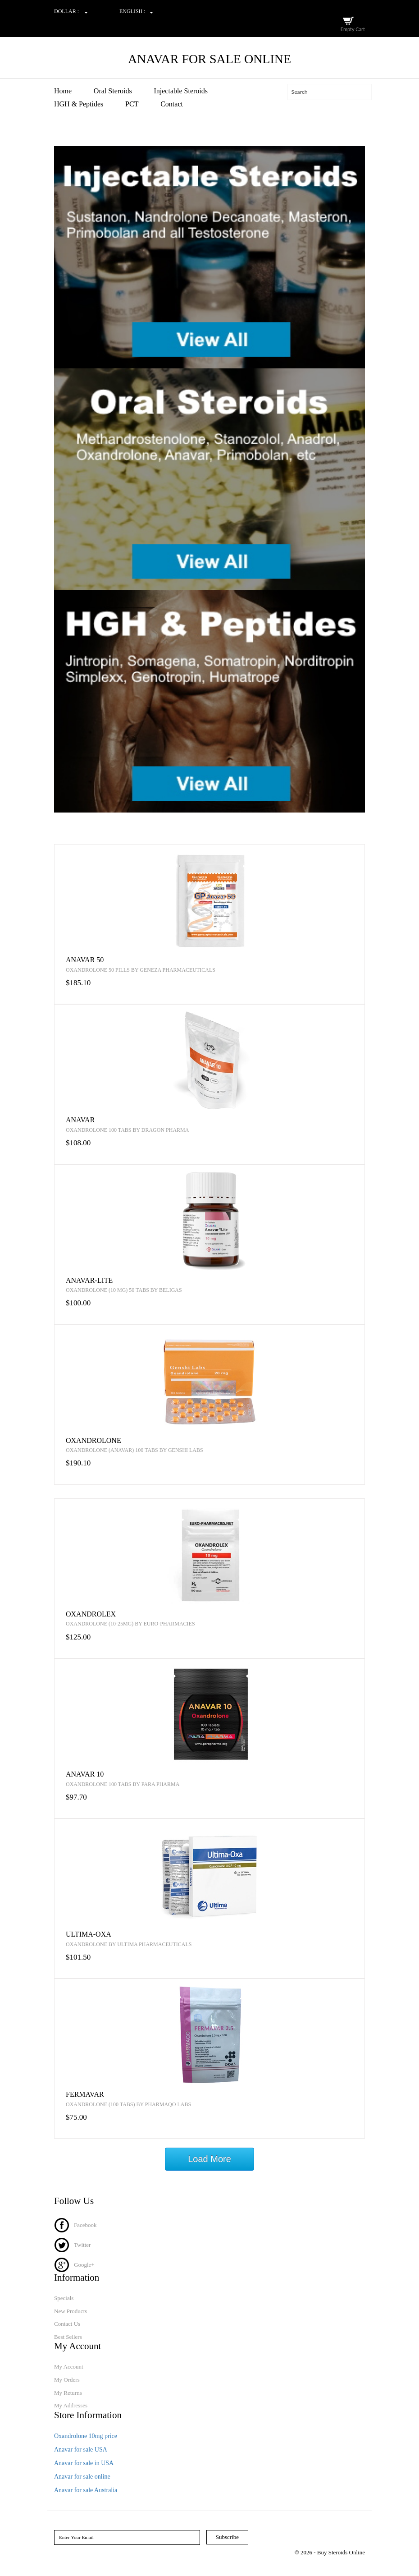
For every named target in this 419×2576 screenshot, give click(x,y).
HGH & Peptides (78, 104)
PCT (131, 104)
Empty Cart (353, 29)
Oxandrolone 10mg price (85, 2436)
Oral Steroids (113, 91)
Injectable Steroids (181, 91)
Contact (171, 104)
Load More (209, 2159)
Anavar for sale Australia (85, 2490)
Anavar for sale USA (80, 2449)
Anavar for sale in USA (84, 2463)
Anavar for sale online (82, 2476)
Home (63, 91)
